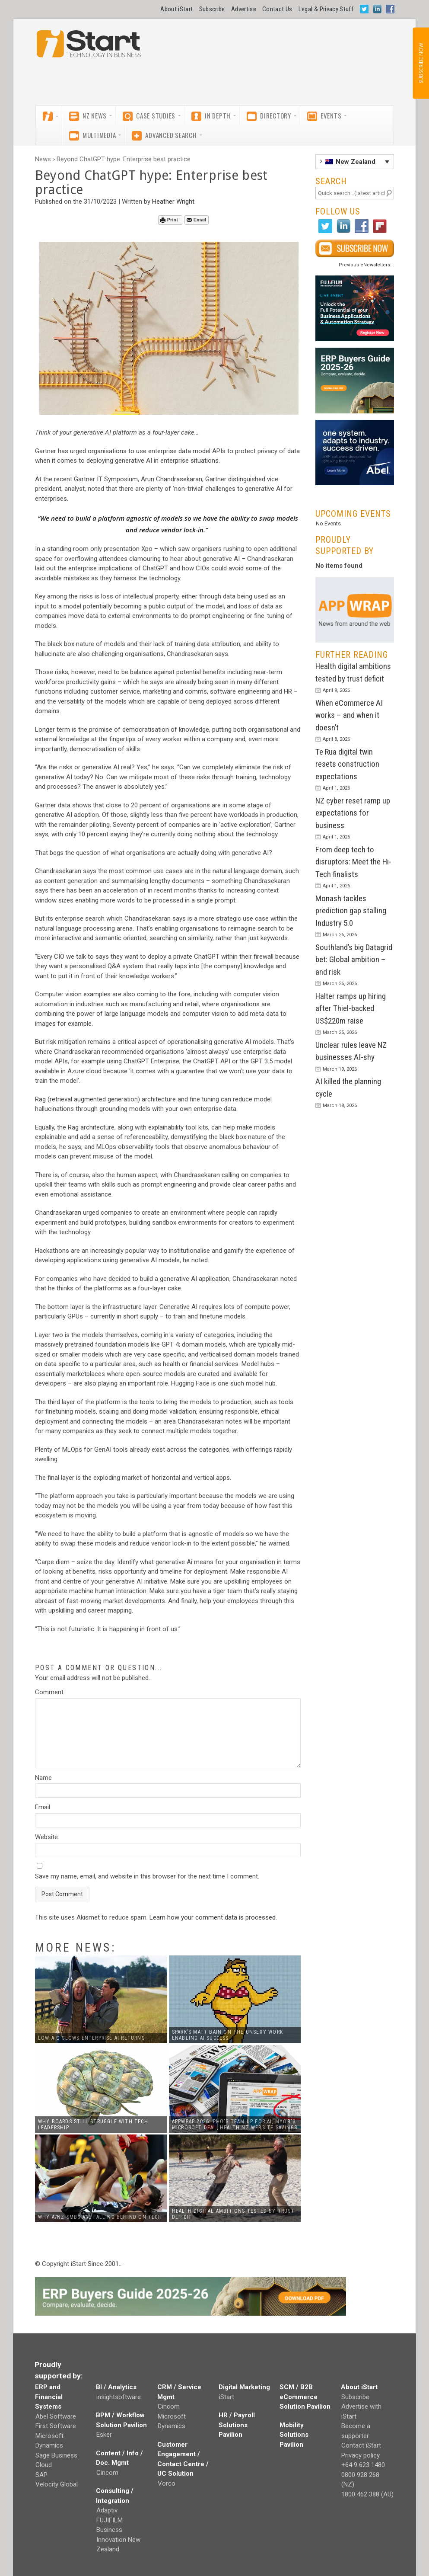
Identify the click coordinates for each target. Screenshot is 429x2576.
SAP (41, 2475)
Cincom (107, 2473)
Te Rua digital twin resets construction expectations (347, 764)
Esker (104, 2434)
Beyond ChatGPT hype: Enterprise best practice (124, 159)
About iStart (176, 9)
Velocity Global (56, 2484)
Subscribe (212, 9)
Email (196, 220)
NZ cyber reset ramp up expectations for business (352, 813)
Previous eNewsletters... (366, 265)
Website (46, 1837)
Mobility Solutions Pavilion (294, 2434)
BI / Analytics (116, 2387)
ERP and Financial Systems (49, 2396)
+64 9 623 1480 (363, 2465)
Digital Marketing (244, 2387)
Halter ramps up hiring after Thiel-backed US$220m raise (350, 1008)
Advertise (243, 9)
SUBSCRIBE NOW (420, 63)
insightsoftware (118, 2397)
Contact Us (277, 9)
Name (43, 1778)
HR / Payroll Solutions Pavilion (237, 2424)
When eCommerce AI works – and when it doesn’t (349, 715)
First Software (55, 2426)
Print (169, 220)
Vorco (166, 2483)
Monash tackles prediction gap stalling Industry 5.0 (350, 910)
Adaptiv (107, 2510)
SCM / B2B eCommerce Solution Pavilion (305, 2396)
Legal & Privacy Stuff (326, 9)
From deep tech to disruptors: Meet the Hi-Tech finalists (353, 862)
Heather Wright (173, 201)
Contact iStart (361, 2445)
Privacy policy (360, 2455)
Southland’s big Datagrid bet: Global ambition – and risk (353, 959)
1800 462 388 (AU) (367, 2494)
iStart (226, 2397)
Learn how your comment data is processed (212, 1917)
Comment (49, 1692)
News (43, 159)
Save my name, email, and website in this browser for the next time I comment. (147, 1876)
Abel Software (55, 2416)
